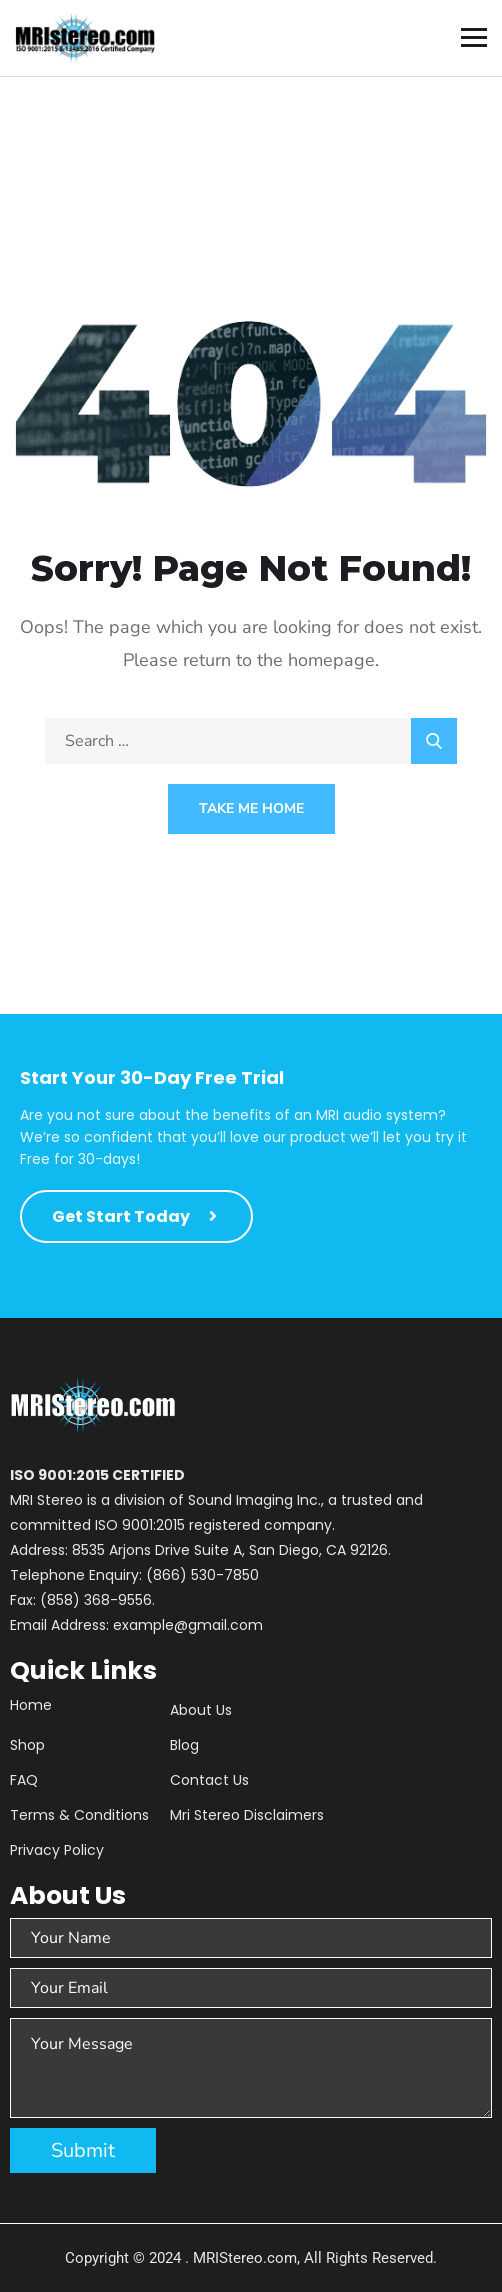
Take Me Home (251, 808)
